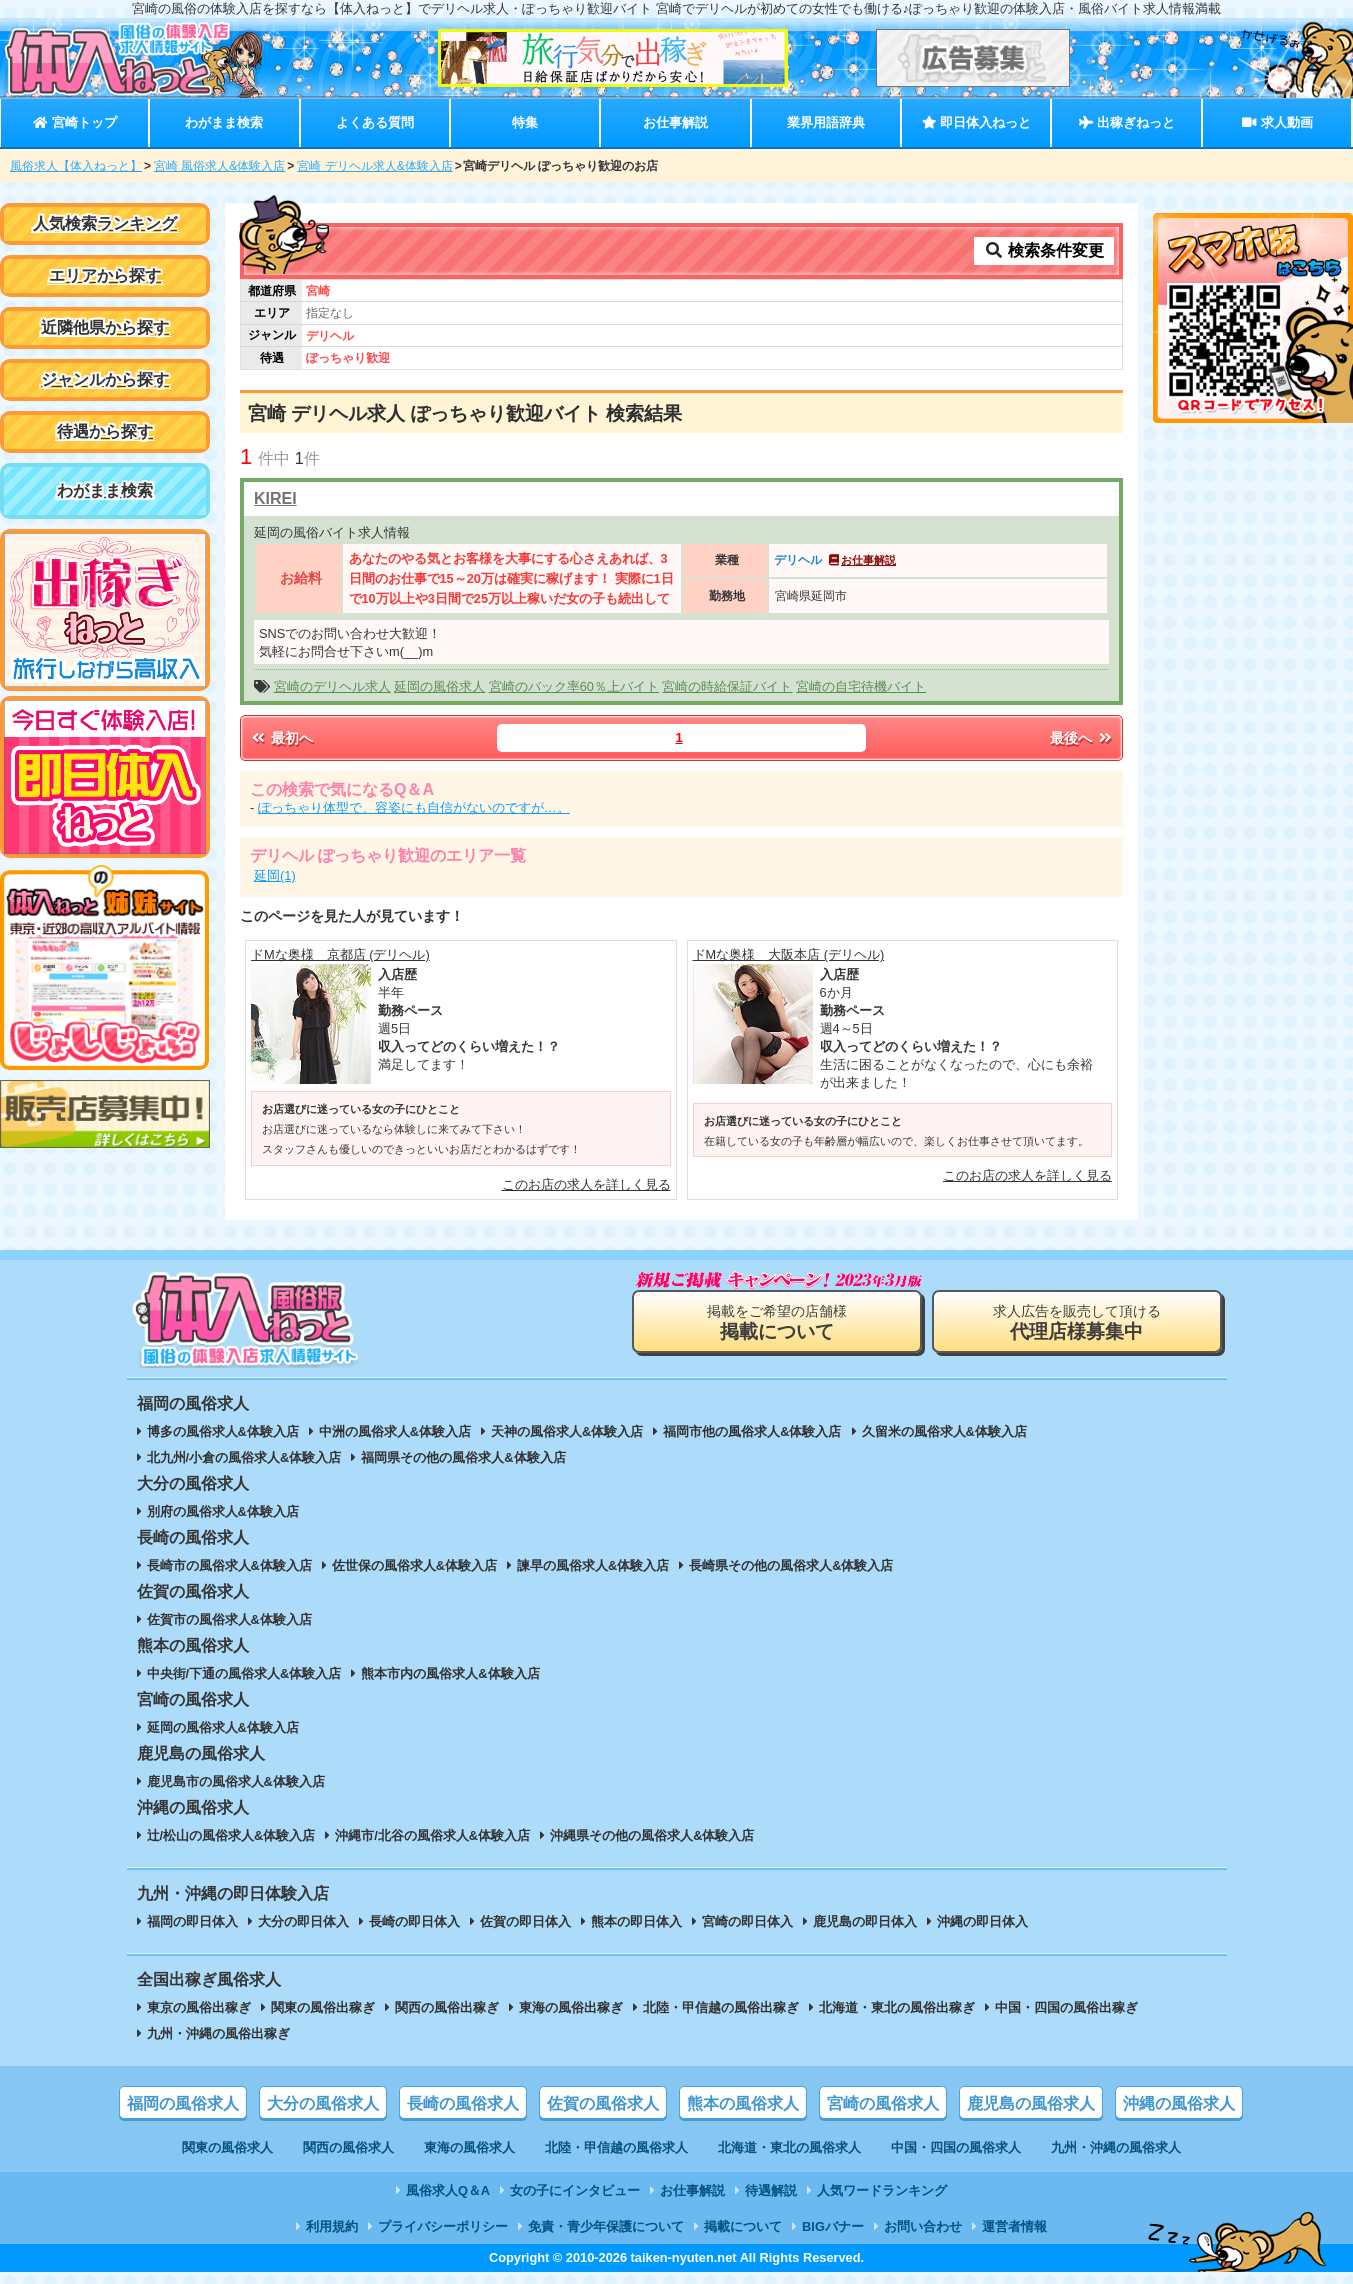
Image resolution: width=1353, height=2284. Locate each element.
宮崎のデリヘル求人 (332, 686)
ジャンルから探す (105, 379)
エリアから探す (105, 275)
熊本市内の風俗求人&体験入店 (450, 1673)
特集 (525, 122)
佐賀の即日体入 (525, 1921)
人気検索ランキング (105, 223)
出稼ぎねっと (1127, 122)
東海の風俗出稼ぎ (571, 2007)
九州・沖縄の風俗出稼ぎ (218, 2033)
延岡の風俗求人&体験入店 (223, 1727)
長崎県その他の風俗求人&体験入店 (791, 1565)
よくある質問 (375, 122)
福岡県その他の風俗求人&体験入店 (463, 1457)
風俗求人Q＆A (448, 2190)
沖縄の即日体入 (982, 1921)
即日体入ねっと (976, 122)
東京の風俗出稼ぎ (199, 2007)
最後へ (1082, 738)
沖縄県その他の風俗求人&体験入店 (652, 1835)
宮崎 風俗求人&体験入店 (219, 166)
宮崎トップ (74, 122)
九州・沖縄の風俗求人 (1116, 2147)
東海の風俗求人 (469, 2147)
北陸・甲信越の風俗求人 (616, 2147)
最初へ (281, 738)
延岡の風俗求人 (439, 686)
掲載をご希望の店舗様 (777, 1322)
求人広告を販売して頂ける (1077, 1322)
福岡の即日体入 (192, 1921)
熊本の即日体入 (636, 1921)
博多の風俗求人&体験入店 (223, 1431)
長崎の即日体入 (414, 1921)
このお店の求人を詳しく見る (586, 1184)
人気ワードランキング (882, 2190)
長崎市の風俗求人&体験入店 (229, 1565)
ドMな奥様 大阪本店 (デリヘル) (789, 954)
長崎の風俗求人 (463, 2103)
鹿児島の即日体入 (865, 1921)
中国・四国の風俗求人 (956, 2147)
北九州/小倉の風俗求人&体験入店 (244, 1457)
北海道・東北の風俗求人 (789, 2147)
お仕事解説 (675, 122)
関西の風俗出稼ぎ (447, 2007)
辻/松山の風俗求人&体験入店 (231, 1835)
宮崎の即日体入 (747, 1921)
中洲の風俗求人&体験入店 (395, 1431)
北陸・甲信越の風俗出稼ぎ (721, 2007)
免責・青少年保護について (606, 2226)
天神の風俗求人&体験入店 (567, 1431)
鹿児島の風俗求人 (1031, 2103)
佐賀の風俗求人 (603, 2103)
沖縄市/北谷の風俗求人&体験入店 (432, 1835)
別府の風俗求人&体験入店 (223, 1511)
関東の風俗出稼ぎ (323, 2007)
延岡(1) (275, 875)
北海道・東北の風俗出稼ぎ (897, 2007)
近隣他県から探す (105, 327)
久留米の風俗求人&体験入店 (944, 1431)
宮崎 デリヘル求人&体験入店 (374, 166)
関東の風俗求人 (227, 2147)
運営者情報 (1014, 2226)
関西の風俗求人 (348, 2147)
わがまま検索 (224, 122)
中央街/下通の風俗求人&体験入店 (244, 1673)
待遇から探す (105, 431)
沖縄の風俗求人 (1179, 2103)
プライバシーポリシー (443, 2226)
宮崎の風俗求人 (883, 2103)
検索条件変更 (1044, 250)
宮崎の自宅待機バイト (861, 686)
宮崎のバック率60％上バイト (574, 686)
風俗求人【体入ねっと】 (76, 166)
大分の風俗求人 (323, 2103)
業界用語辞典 (826, 122)
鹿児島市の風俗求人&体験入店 (236, 1781)
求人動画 (1277, 122)
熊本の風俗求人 (743, 2103)
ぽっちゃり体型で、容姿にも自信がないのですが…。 (414, 807)
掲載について (743, 2226)
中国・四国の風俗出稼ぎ (1066, 2007)
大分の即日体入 (303, 1921)
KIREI (275, 498)
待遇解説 (771, 2190)
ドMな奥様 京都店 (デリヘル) (340, 954)
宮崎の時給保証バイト (727, 686)
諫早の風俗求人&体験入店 (593, 1565)
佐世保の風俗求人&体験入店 (414, 1565)
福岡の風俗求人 (183, 2103)
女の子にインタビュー (575, 2190)
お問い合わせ (923, 2226)
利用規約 (332, 2226)
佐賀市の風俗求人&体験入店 (229, 1619)
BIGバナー (833, 2226)
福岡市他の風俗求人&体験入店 (752, 1431)
